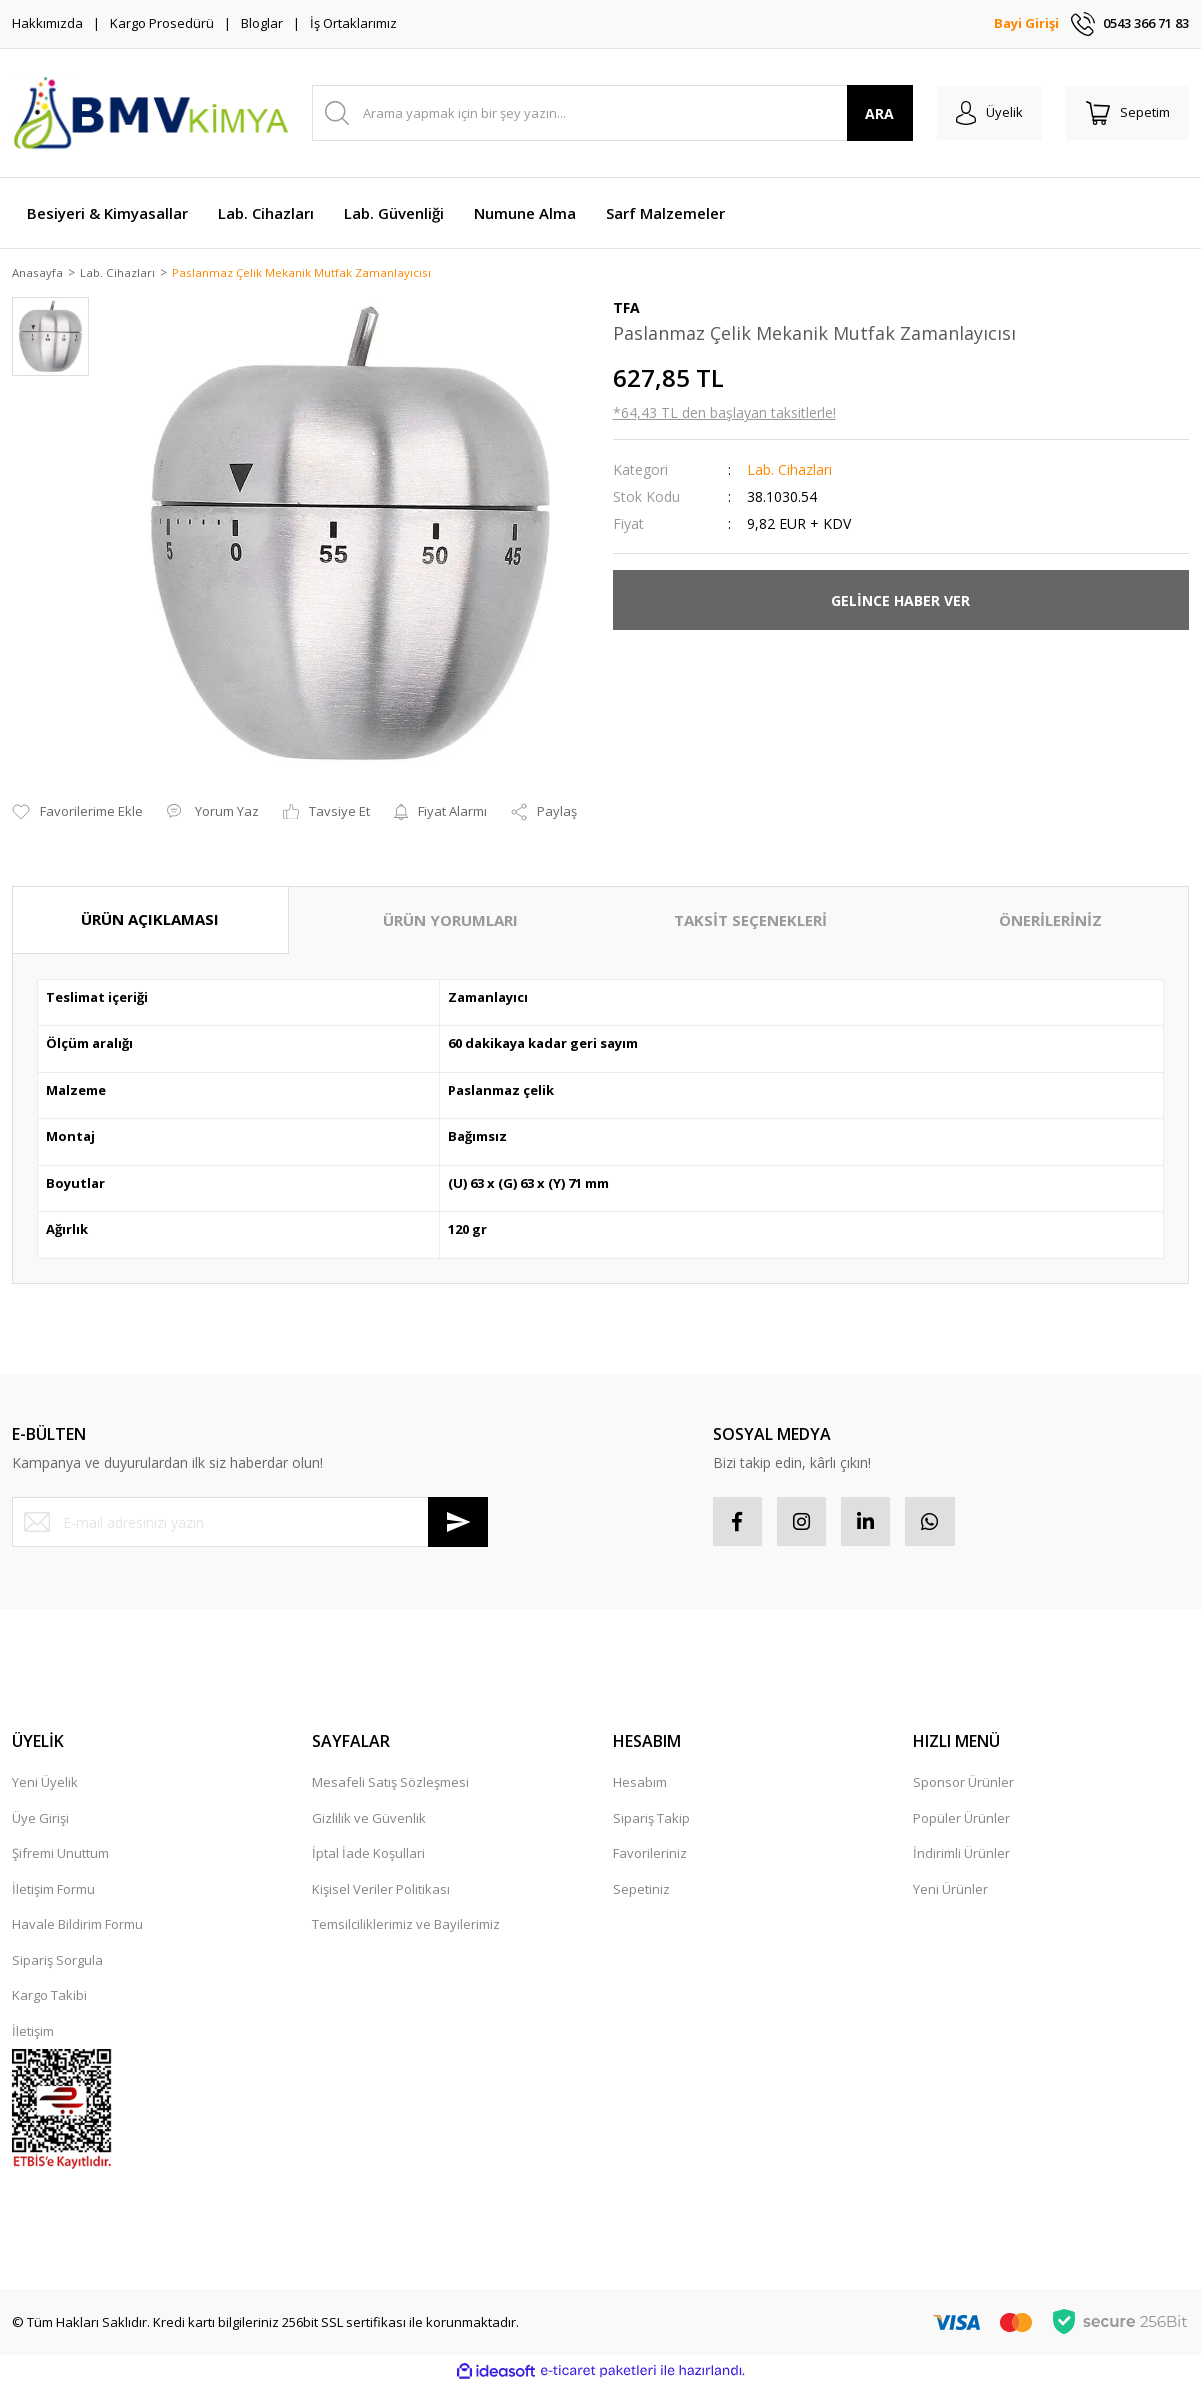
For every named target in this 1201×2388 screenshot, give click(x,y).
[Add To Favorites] (77, 814)
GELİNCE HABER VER (900, 601)
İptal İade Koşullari (368, 1856)
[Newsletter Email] (250, 1524)
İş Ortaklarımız (353, 23)
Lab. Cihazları (789, 471)
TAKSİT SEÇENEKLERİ (750, 922)
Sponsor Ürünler (963, 1785)
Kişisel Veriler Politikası (381, 1891)
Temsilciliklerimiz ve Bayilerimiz (406, 1927)
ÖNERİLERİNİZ (1050, 922)
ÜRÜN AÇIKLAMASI (150, 921)
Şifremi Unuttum (60, 1856)
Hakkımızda (47, 23)
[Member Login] (987, 113)
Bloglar (262, 23)
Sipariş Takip (651, 1820)
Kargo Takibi (49, 1998)
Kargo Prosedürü (162, 23)
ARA (877, 113)
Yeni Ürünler (950, 1891)
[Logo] (150, 113)
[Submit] (458, 1524)
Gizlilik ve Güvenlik (369, 1820)
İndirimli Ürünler (961, 1856)
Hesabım (640, 1785)
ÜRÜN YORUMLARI (450, 922)
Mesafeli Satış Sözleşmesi (390, 1785)
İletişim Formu (53, 1891)
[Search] (611, 113)
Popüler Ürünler (961, 1820)
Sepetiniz (641, 1891)
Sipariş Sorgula (57, 1962)
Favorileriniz (650, 1856)
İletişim (33, 2033)
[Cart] (1127, 113)
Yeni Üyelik (45, 1785)
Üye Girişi (40, 1820)
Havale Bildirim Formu (77, 1927)
